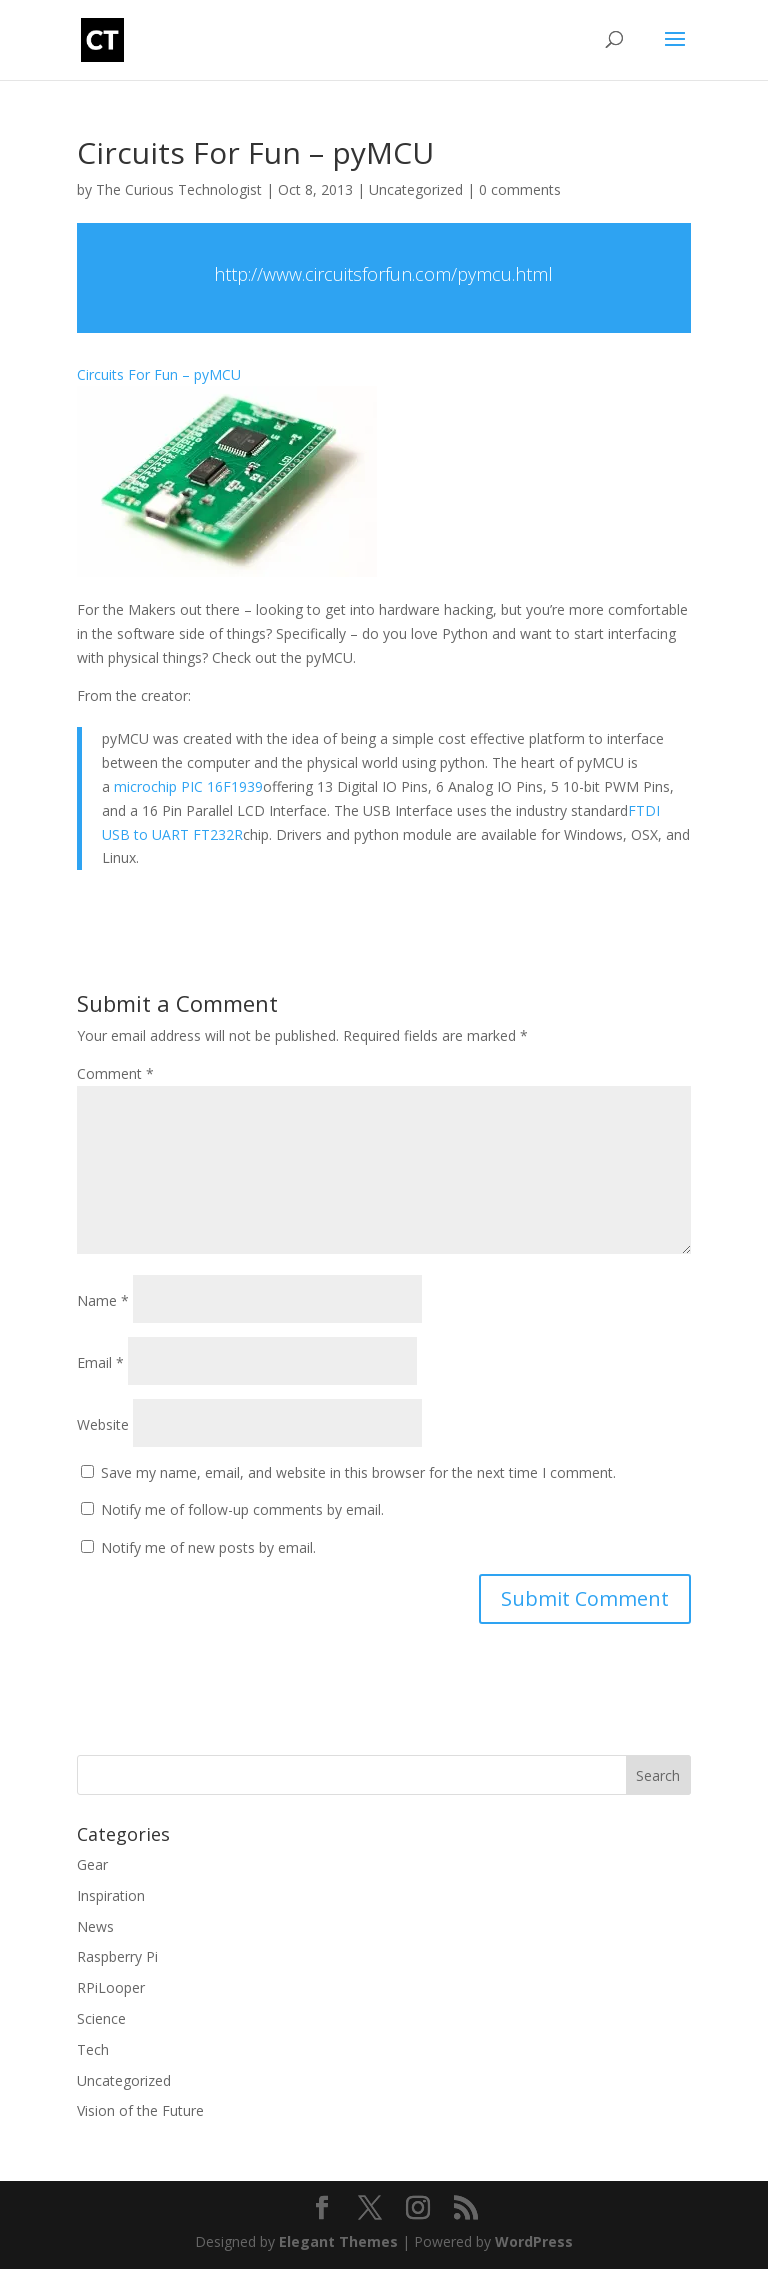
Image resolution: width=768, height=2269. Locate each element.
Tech (93, 2049)
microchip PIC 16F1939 (188, 786)
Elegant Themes (338, 2241)
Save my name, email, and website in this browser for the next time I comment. (358, 1472)
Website (103, 1424)
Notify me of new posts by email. (208, 1547)
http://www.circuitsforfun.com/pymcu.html (383, 274)
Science (101, 2018)
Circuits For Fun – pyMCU (159, 374)
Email (100, 1362)
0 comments (520, 189)
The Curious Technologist (179, 189)
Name (103, 1300)
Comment (115, 1073)
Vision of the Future (140, 2110)
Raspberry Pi (117, 1956)
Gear (92, 1864)
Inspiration (111, 1895)
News (95, 1926)
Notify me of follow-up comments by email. (242, 1509)
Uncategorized (416, 189)
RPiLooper (111, 1987)
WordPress (534, 2241)
